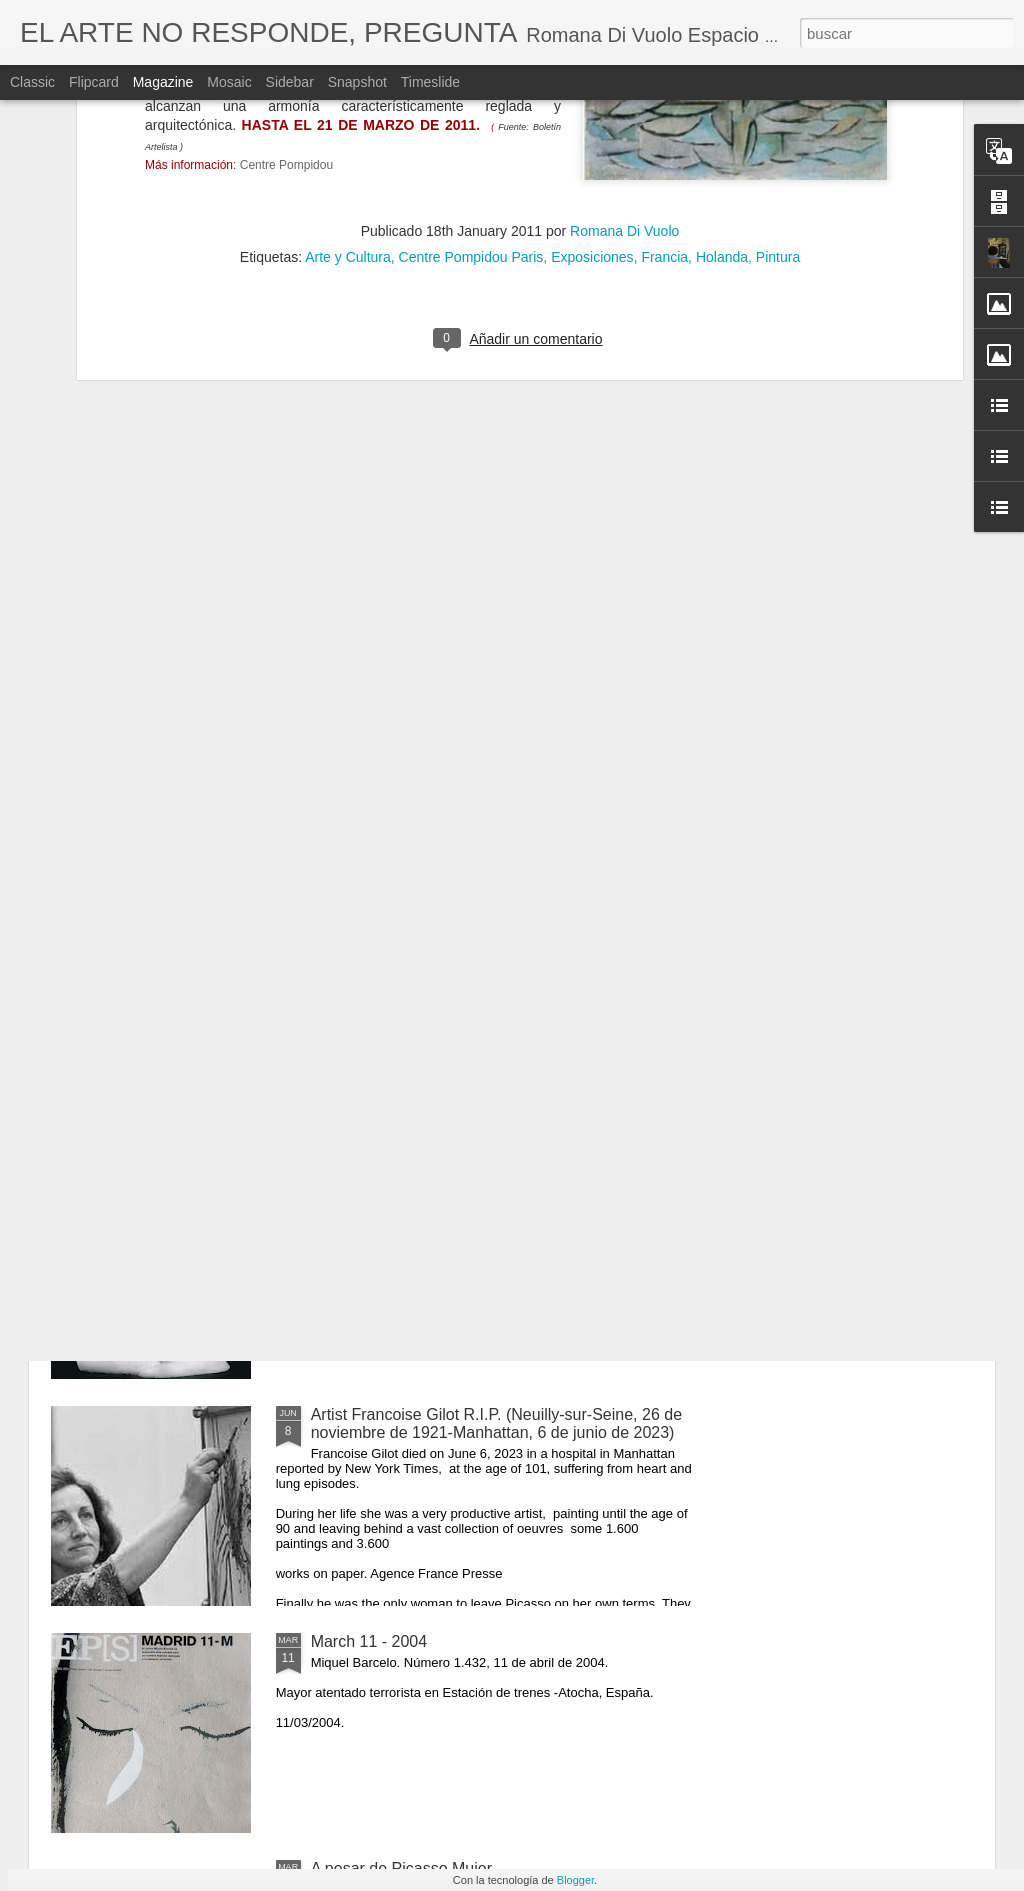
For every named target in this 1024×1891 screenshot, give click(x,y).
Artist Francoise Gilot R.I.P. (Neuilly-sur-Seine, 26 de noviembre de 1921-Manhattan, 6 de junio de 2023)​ (496, 1423)
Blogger (575, 1880)
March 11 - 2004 (369, 1641)
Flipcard (94, 82)
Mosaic (229, 82)
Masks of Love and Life (393, 960)
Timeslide (430, 82)
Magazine (163, 82)
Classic (32, 82)
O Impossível (357, 1187)
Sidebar (290, 82)
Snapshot (357, 82)
